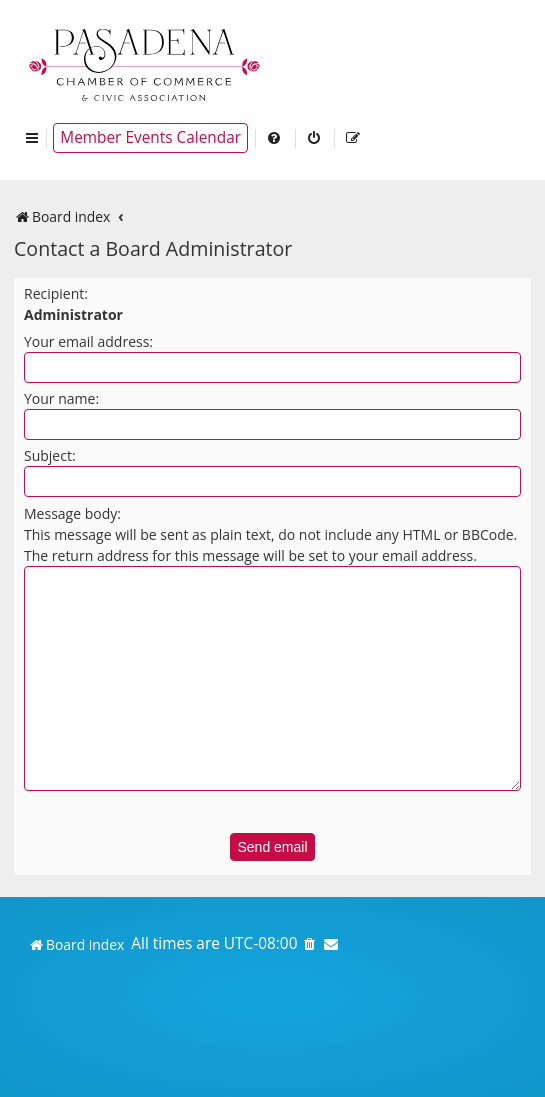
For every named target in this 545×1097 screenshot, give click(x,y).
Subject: (50, 455)
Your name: (61, 398)
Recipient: (56, 293)
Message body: (72, 513)
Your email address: (88, 341)
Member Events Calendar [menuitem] (150, 137)
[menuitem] (275, 138)
